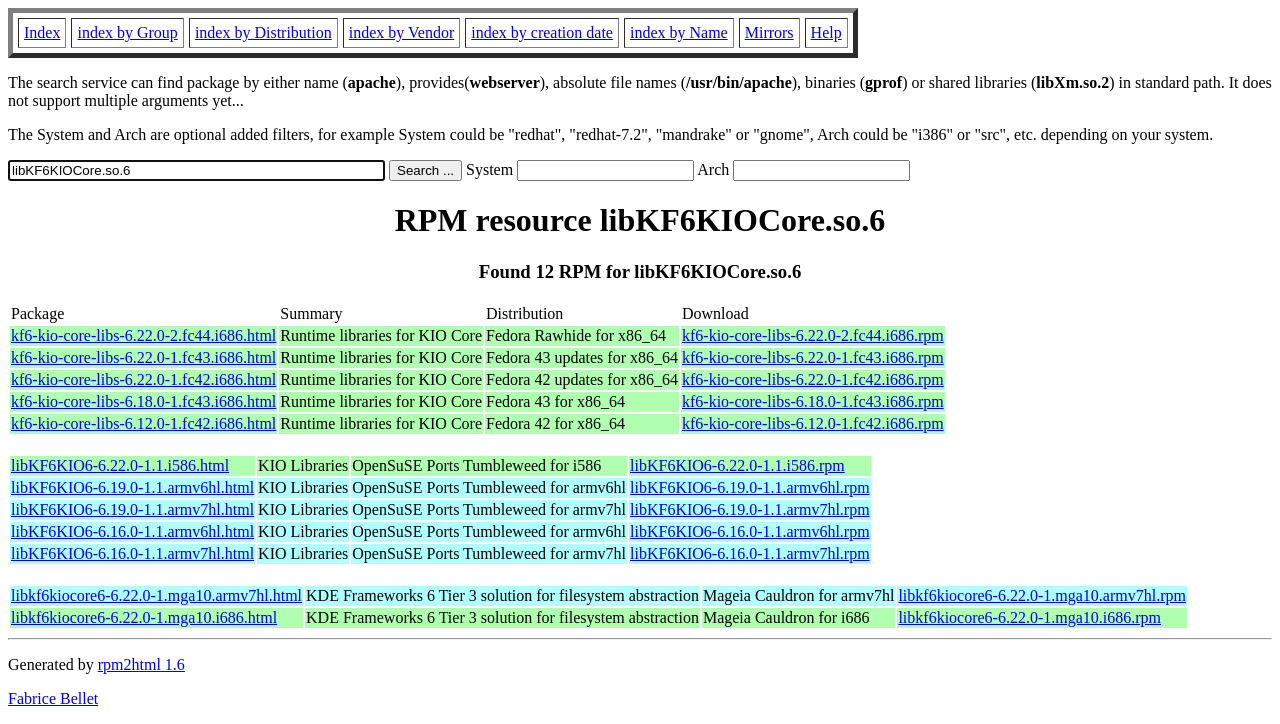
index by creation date (542, 32)
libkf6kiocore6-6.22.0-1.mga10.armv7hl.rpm (1042, 595)
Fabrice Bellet (53, 698)
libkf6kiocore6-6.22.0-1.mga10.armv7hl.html (156, 595)
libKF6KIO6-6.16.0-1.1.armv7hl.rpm (750, 553)
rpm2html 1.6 (141, 664)
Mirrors (769, 32)
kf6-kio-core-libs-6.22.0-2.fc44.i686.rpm (813, 335)
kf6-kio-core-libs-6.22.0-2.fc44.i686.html (143, 335)
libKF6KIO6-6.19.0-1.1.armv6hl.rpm (750, 487)
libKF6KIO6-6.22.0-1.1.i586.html (120, 465)
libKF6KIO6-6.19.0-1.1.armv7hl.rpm (750, 509)
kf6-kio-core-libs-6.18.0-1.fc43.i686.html (143, 401)
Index (42, 32)
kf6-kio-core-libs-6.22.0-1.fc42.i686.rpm (813, 379)
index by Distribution (263, 32)
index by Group (127, 32)
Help (826, 32)
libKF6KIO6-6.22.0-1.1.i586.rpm (737, 465)
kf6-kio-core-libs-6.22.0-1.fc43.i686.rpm (813, 357)
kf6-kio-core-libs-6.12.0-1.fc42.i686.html (143, 423)
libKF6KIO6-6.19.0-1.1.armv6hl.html (132, 487)
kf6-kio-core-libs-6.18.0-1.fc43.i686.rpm (813, 401)
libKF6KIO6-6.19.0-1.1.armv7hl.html (132, 509)
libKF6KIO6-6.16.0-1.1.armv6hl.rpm (750, 531)
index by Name (679, 32)
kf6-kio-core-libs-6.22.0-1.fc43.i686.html (143, 357)
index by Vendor (401, 32)
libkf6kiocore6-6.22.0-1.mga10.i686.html (144, 617)
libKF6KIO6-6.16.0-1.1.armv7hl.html (132, 553)
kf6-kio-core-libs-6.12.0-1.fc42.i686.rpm (813, 423)
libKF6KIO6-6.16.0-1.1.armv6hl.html (132, 531)
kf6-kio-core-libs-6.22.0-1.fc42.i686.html (143, 379)
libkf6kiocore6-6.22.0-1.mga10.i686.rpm (1029, 617)
